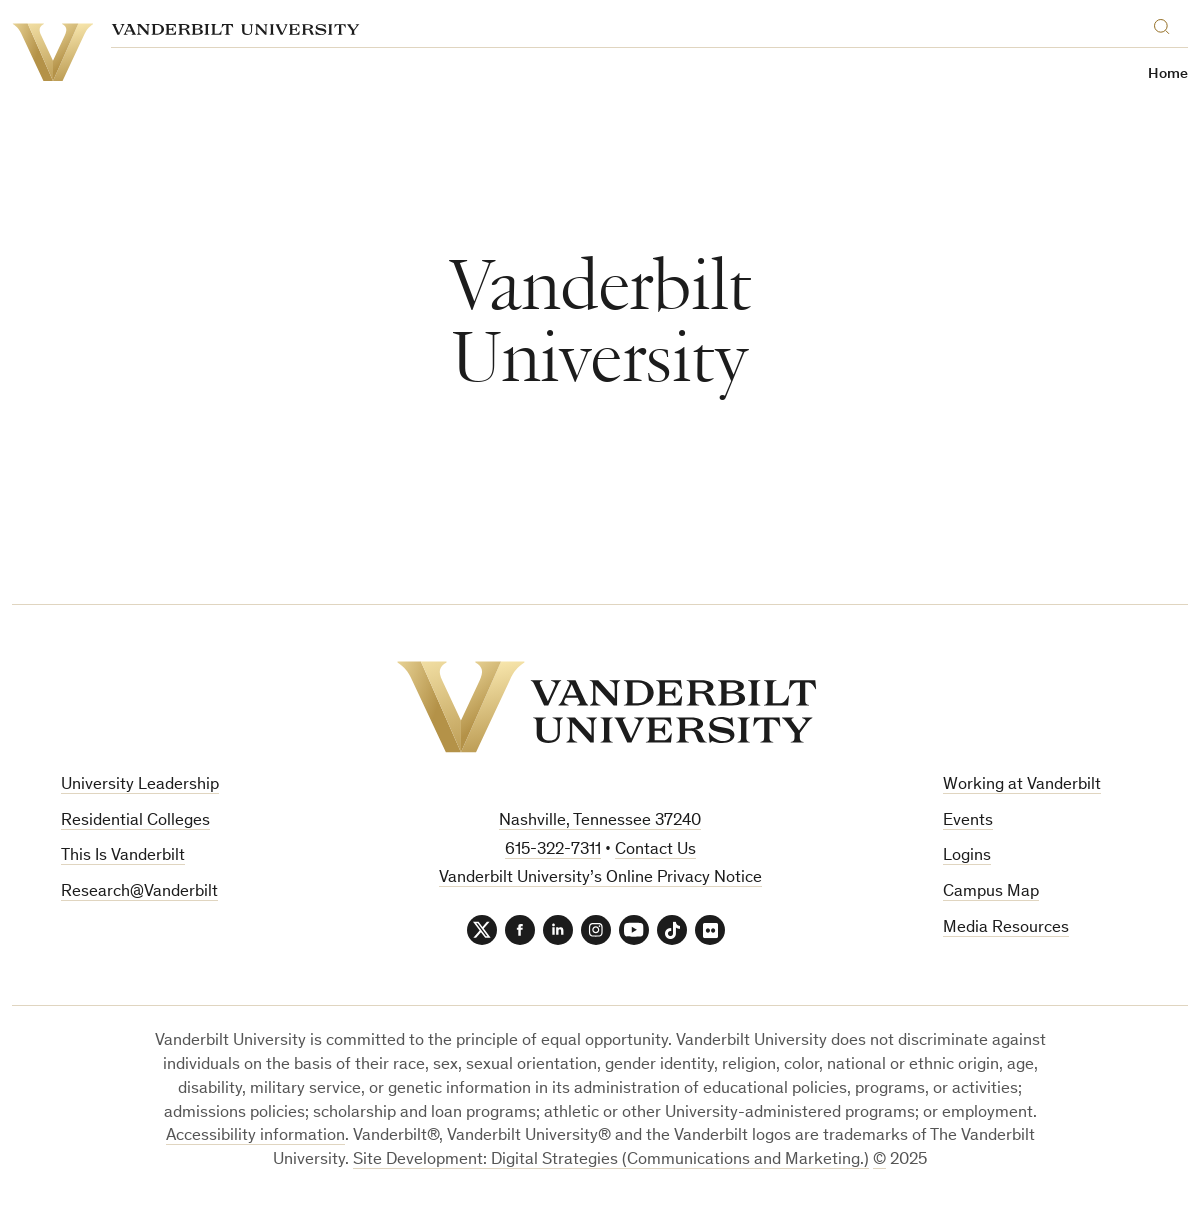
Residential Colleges (135, 821)
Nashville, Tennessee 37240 (600, 821)
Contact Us (655, 850)
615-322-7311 (553, 850)
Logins (967, 856)
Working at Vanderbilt (1022, 785)
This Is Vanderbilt (123, 856)
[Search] (1166, 23)
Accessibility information (255, 1136)
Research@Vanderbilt (139, 892)
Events (968, 821)
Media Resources (1006, 928)
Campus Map (991, 892)
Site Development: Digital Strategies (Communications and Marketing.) (611, 1160)
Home (1168, 74)
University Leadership (140, 785)
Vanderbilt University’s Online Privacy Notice (600, 878)
